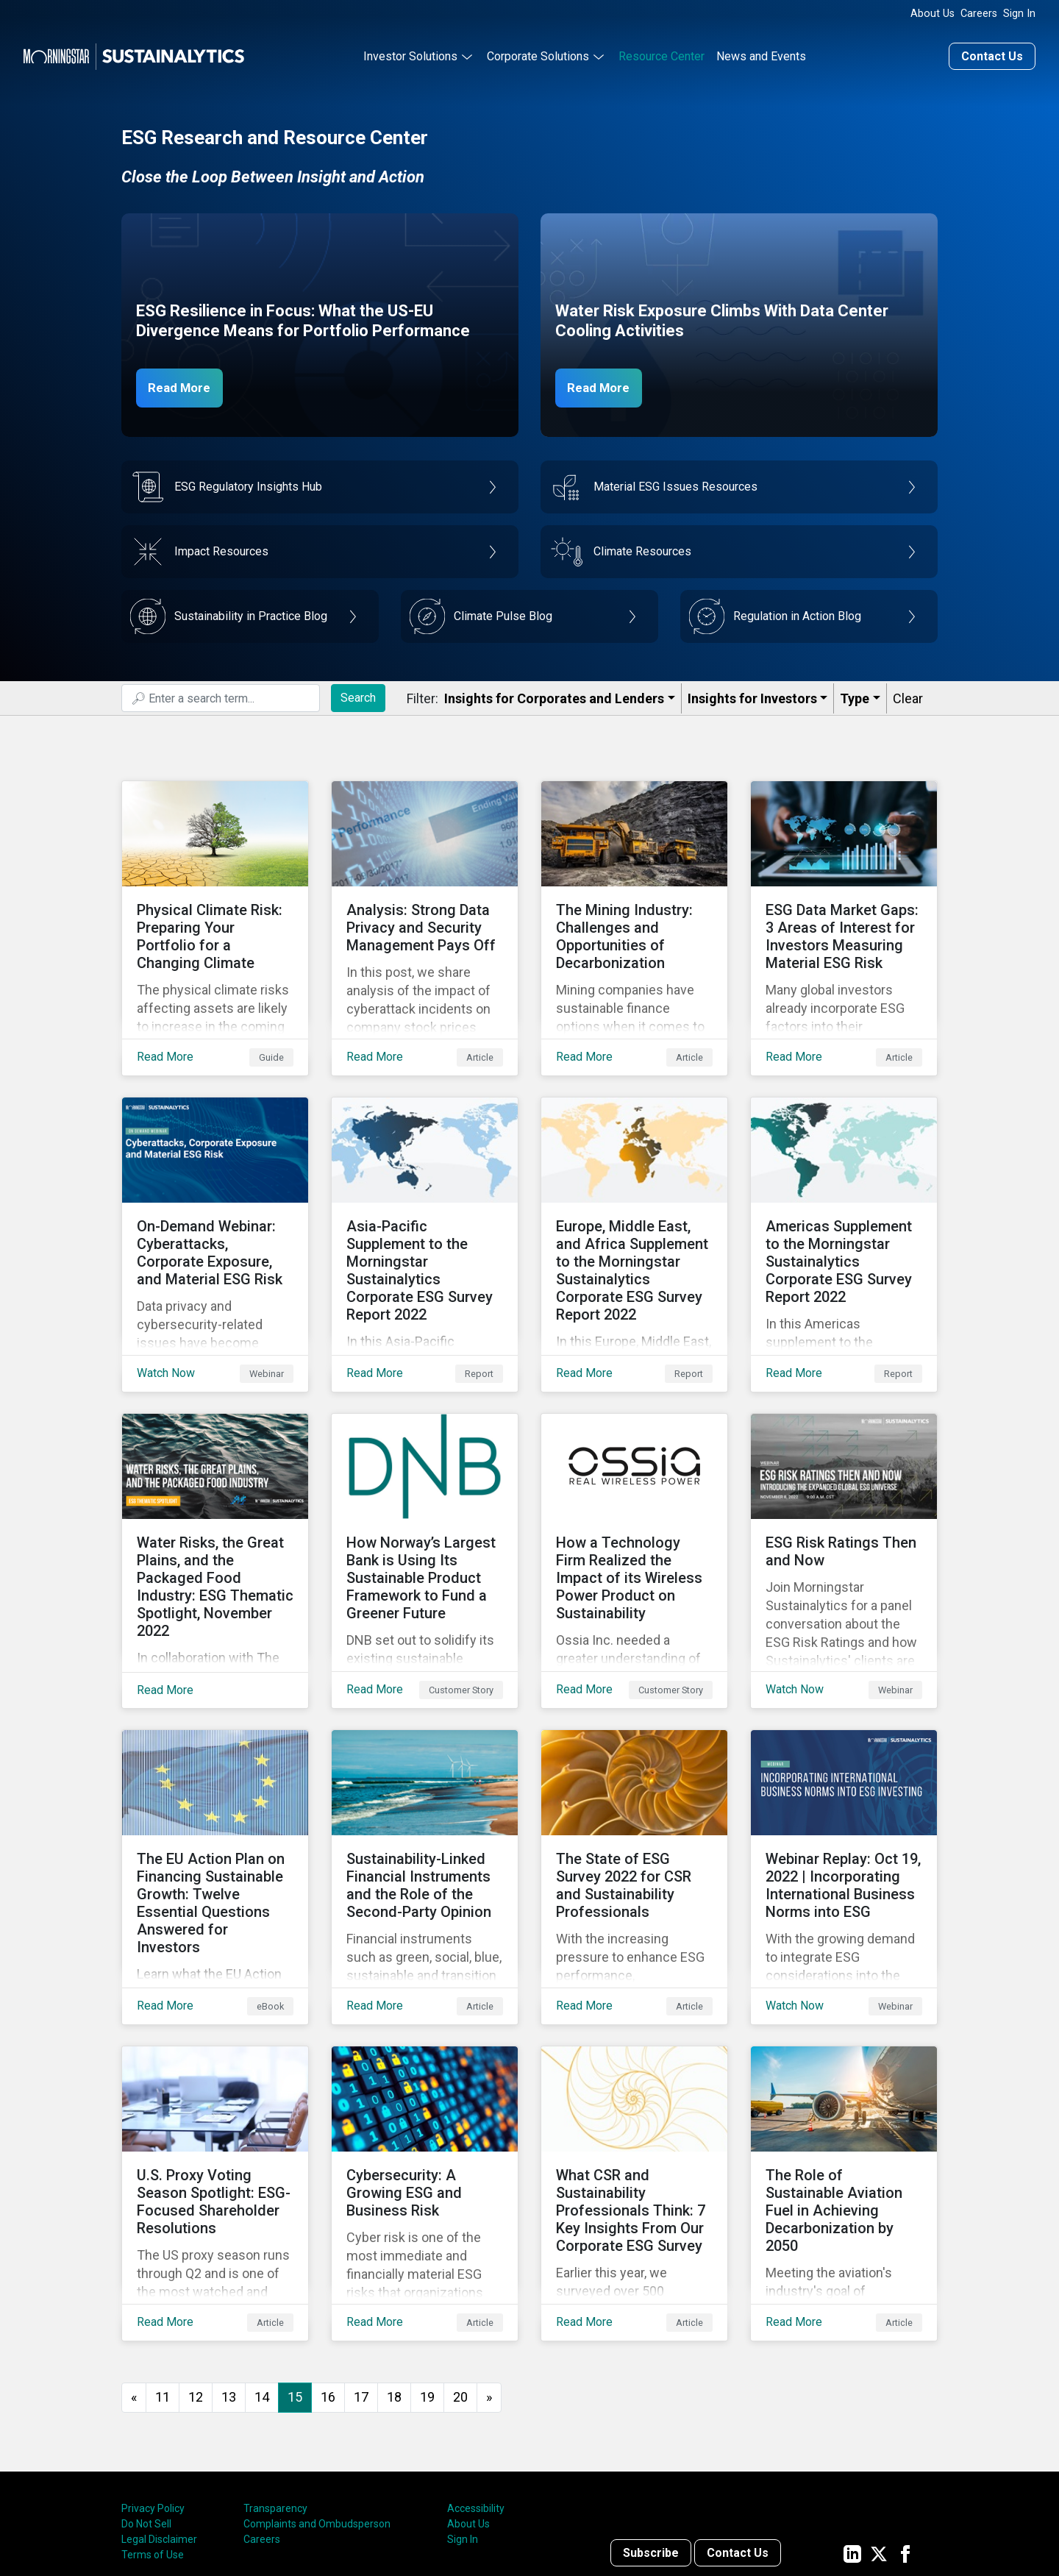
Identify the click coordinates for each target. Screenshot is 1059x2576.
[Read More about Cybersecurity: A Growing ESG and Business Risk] (425, 2085)
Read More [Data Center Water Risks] (604, 385)
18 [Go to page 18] (394, 2277)
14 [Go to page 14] (261, 2277)
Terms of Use (152, 2435)
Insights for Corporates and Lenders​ (554, 696)
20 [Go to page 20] (460, 2277)
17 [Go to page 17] (361, 2277)
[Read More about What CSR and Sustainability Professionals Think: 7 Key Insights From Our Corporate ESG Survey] (634, 2085)
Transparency (275, 2388)
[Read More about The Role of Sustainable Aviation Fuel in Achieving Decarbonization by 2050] (844, 2085)
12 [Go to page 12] (195, 2277)
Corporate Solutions (538, 54)
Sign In (1019, 13)
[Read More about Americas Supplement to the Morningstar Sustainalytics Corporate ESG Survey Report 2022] (844, 1207)
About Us (932, 13)
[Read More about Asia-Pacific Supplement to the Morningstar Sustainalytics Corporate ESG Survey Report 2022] (425, 1207)
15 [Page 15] (295, 2277)
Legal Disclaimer (159, 2419)
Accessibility (475, 2388)
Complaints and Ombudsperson (317, 2404)
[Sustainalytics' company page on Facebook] (905, 2433)
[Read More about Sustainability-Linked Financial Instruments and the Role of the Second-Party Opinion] (425, 1792)
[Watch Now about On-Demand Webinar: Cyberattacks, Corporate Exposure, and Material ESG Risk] (215, 1207)
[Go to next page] (489, 2278)
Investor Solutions (410, 54)
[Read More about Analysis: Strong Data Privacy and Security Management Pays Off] (425, 914)
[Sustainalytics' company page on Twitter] (879, 2433)
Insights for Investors (752, 696)
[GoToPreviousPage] (133, 2278)
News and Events (761, 54)
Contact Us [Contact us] (992, 54)
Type (854, 696)
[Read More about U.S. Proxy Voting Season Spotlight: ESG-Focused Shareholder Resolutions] (215, 2085)
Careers (978, 13)
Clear (908, 696)
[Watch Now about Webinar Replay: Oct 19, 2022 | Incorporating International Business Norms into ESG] (844, 1792)
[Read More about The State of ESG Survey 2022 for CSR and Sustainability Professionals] (634, 1792)
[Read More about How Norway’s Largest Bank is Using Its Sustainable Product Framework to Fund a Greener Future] (425, 1500)
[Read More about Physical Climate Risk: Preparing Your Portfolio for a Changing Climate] (215, 914)
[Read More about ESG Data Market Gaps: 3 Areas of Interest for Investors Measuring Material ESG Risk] (844, 914)
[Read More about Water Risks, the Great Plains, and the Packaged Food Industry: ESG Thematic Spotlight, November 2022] (215, 1500)
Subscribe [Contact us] (651, 2433)
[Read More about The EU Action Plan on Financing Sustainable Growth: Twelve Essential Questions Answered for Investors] (215, 1792)
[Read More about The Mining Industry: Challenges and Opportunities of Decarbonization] (634, 914)
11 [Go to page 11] (162, 2277)
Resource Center (661, 54)
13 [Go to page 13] (228, 2277)
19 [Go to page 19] (427, 2277)
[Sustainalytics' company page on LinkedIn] (852, 2433)
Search (358, 695)
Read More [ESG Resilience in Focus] (185, 385)
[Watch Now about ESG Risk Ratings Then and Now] (844, 1500)
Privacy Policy (153, 2388)
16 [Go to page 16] (328, 2277)
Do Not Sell (146, 2404)
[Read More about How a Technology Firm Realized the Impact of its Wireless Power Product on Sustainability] (634, 1500)
